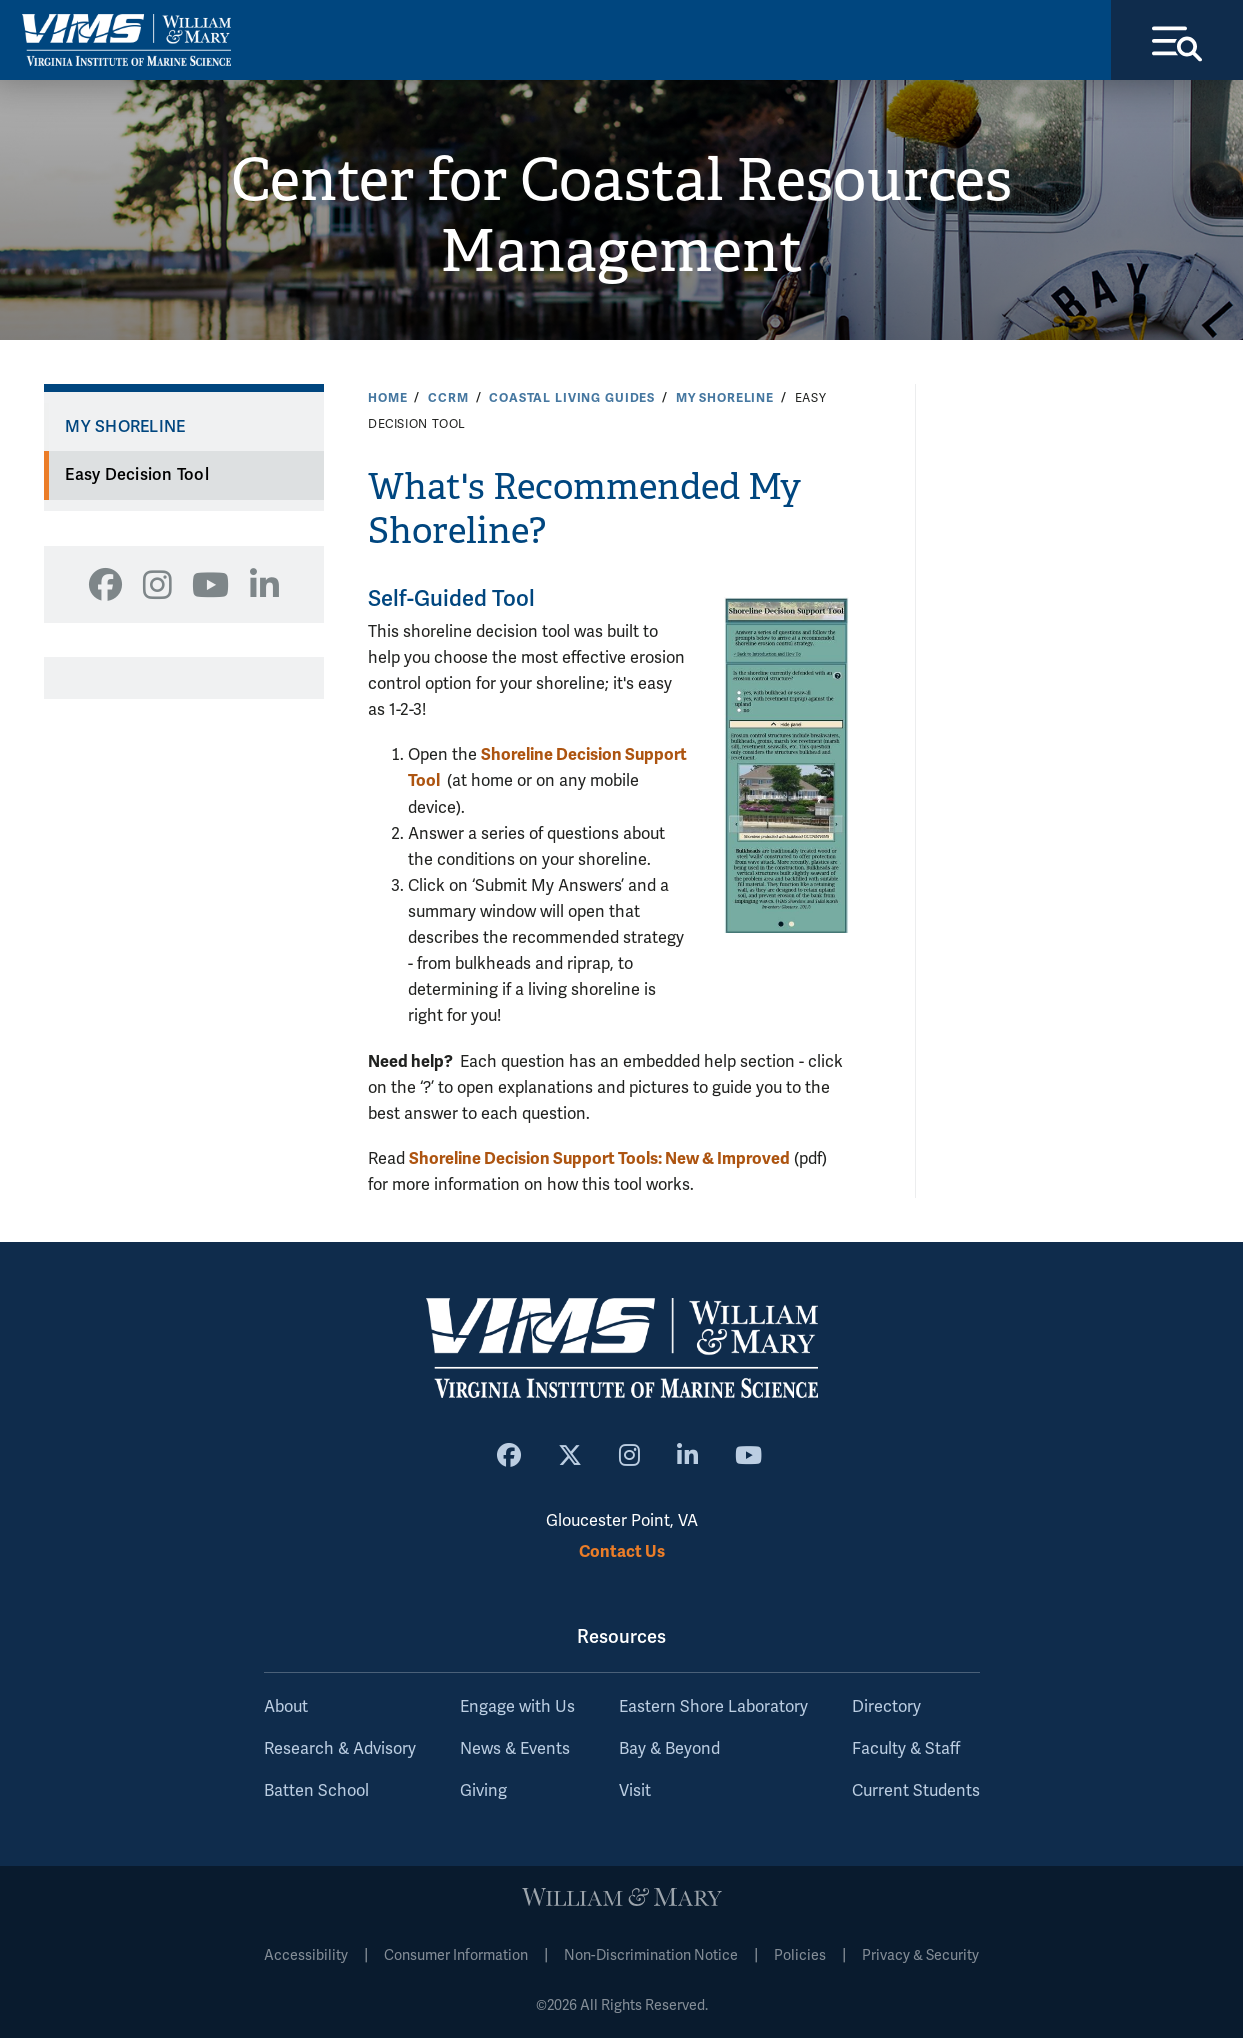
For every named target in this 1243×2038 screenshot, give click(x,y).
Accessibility (306, 1955)
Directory (886, 1707)
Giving (483, 1791)
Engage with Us (517, 1707)
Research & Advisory (340, 1749)
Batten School (316, 1791)
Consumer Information (456, 1955)
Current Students (916, 1791)
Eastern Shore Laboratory (713, 1707)
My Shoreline (725, 398)
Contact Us (622, 1551)
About (286, 1707)
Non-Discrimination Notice (651, 1955)
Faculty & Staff (906, 1749)
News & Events (515, 1749)
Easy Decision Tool (137, 475)
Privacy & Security (920, 1955)
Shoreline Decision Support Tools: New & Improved (599, 1158)
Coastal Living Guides (572, 398)
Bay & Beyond (669, 1749)
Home (387, 398)
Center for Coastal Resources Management (621, 215)
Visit (635, 1791)
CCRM (448, 398)
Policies (800, 1955)
